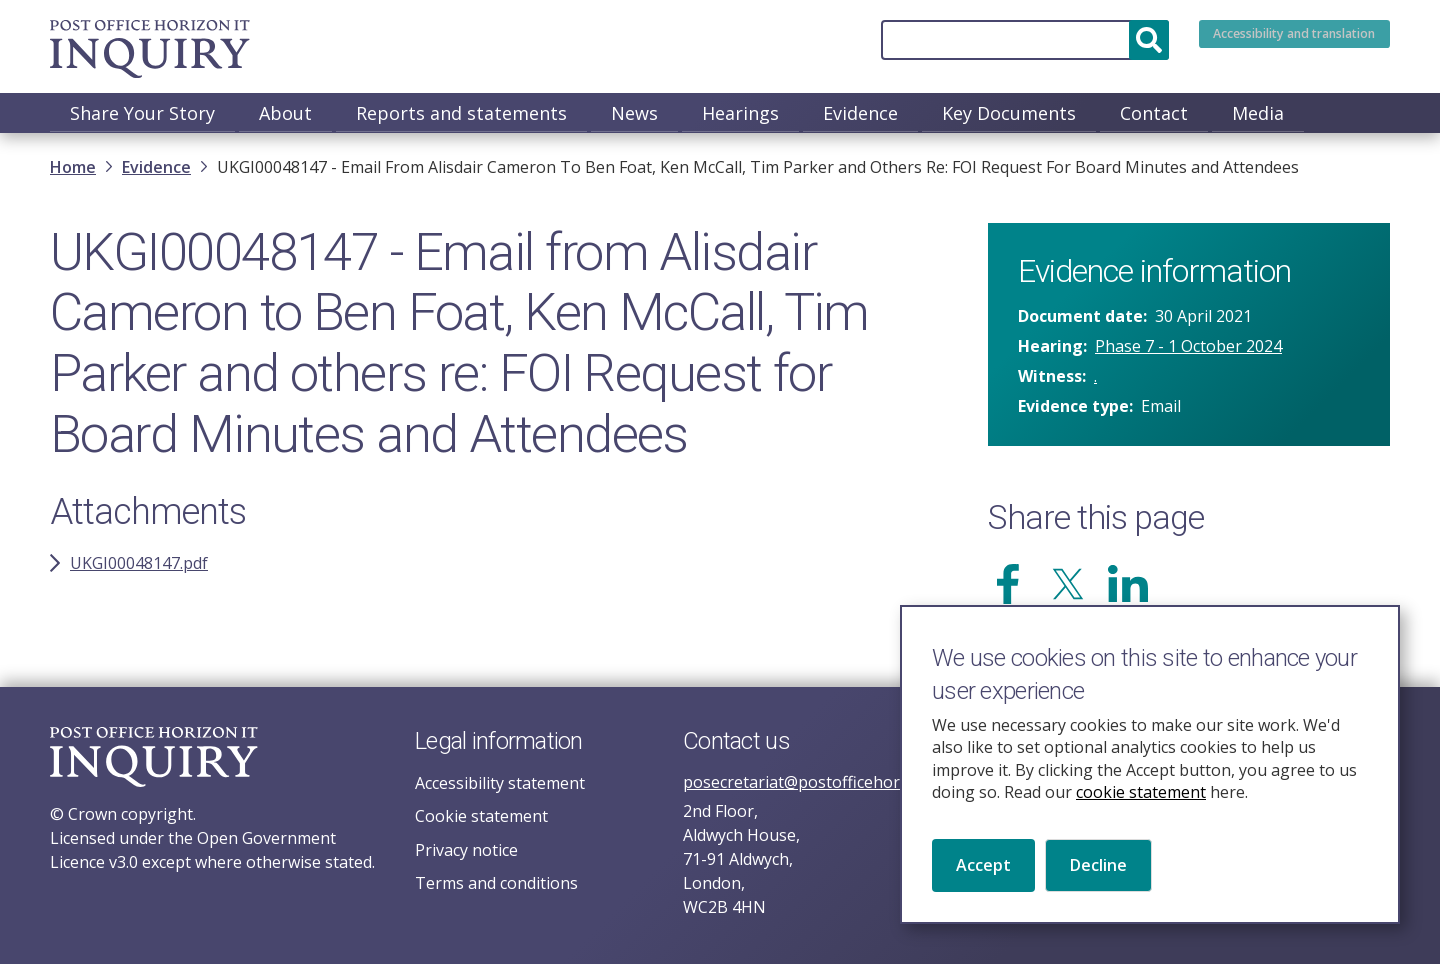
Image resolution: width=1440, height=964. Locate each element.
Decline (1098, 890)
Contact (1154, 113)
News (634, 113)
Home (73, 169)
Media (1258, 113)
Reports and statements (461, 113)
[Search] (964, 40)
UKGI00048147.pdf (139, 565)
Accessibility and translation (1264, 40)
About (285, 113)
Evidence (860, 113)
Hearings (740, 113)
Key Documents (1009, 113)
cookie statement (1141, 817)
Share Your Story (142, 113)
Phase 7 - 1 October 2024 (1188, 348)
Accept (983, 890)
